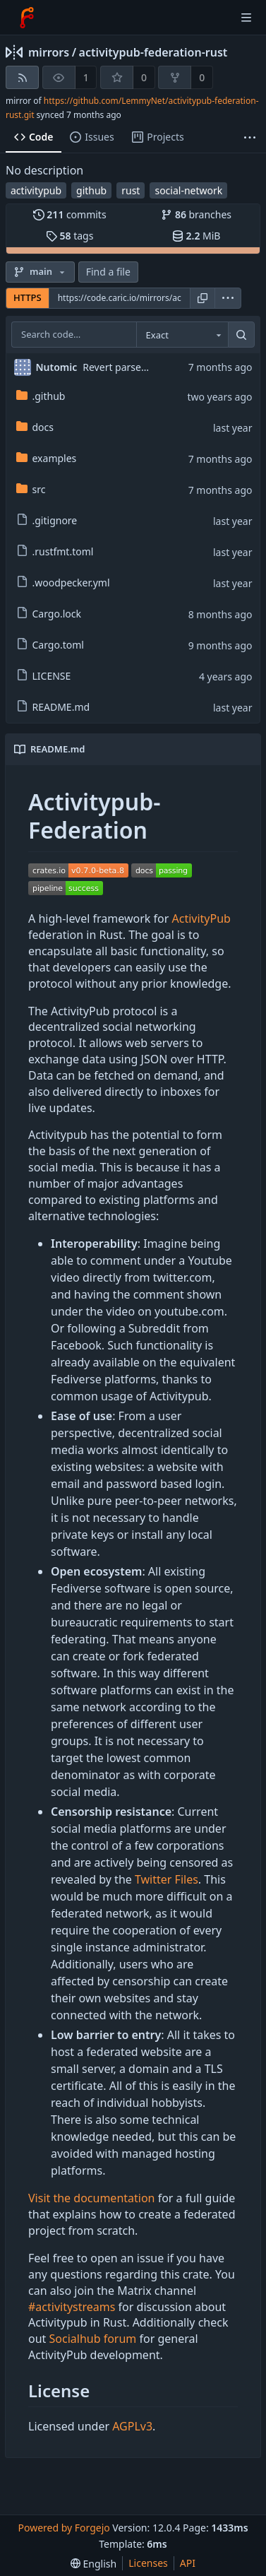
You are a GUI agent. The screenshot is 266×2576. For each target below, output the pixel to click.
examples (46, 458)
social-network (188, 190)
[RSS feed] (22, 77)
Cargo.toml (50, 644)
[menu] (227, 298)
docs (35, 427)
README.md (53, 707)
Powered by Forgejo (63, 2527)
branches (196, 214)
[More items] (249, 137)
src (31, 489)
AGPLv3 (132, 2426)
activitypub (36, 190)
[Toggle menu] (246, 17)
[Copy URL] (202, 298)
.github (41, 396)
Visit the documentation (91, 2198)
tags (69, 235)
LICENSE (43, 676)
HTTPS (27, 297)
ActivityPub (201, 918)
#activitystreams (71, 2307)
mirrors (48, 52)
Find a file (108, 271)
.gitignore (47, 520)
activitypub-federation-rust (153, 52)
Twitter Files (166, 1879)
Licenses (148, 2563)
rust (130, 190)
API (187, 2563)
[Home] (27, 17)
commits (70, 214)
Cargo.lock (48, 613)
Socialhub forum (93, 2338)
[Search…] (241, 334)
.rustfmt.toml (55, 551)
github (91, 190)
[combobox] (182, 334)
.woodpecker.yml (63, 582)
